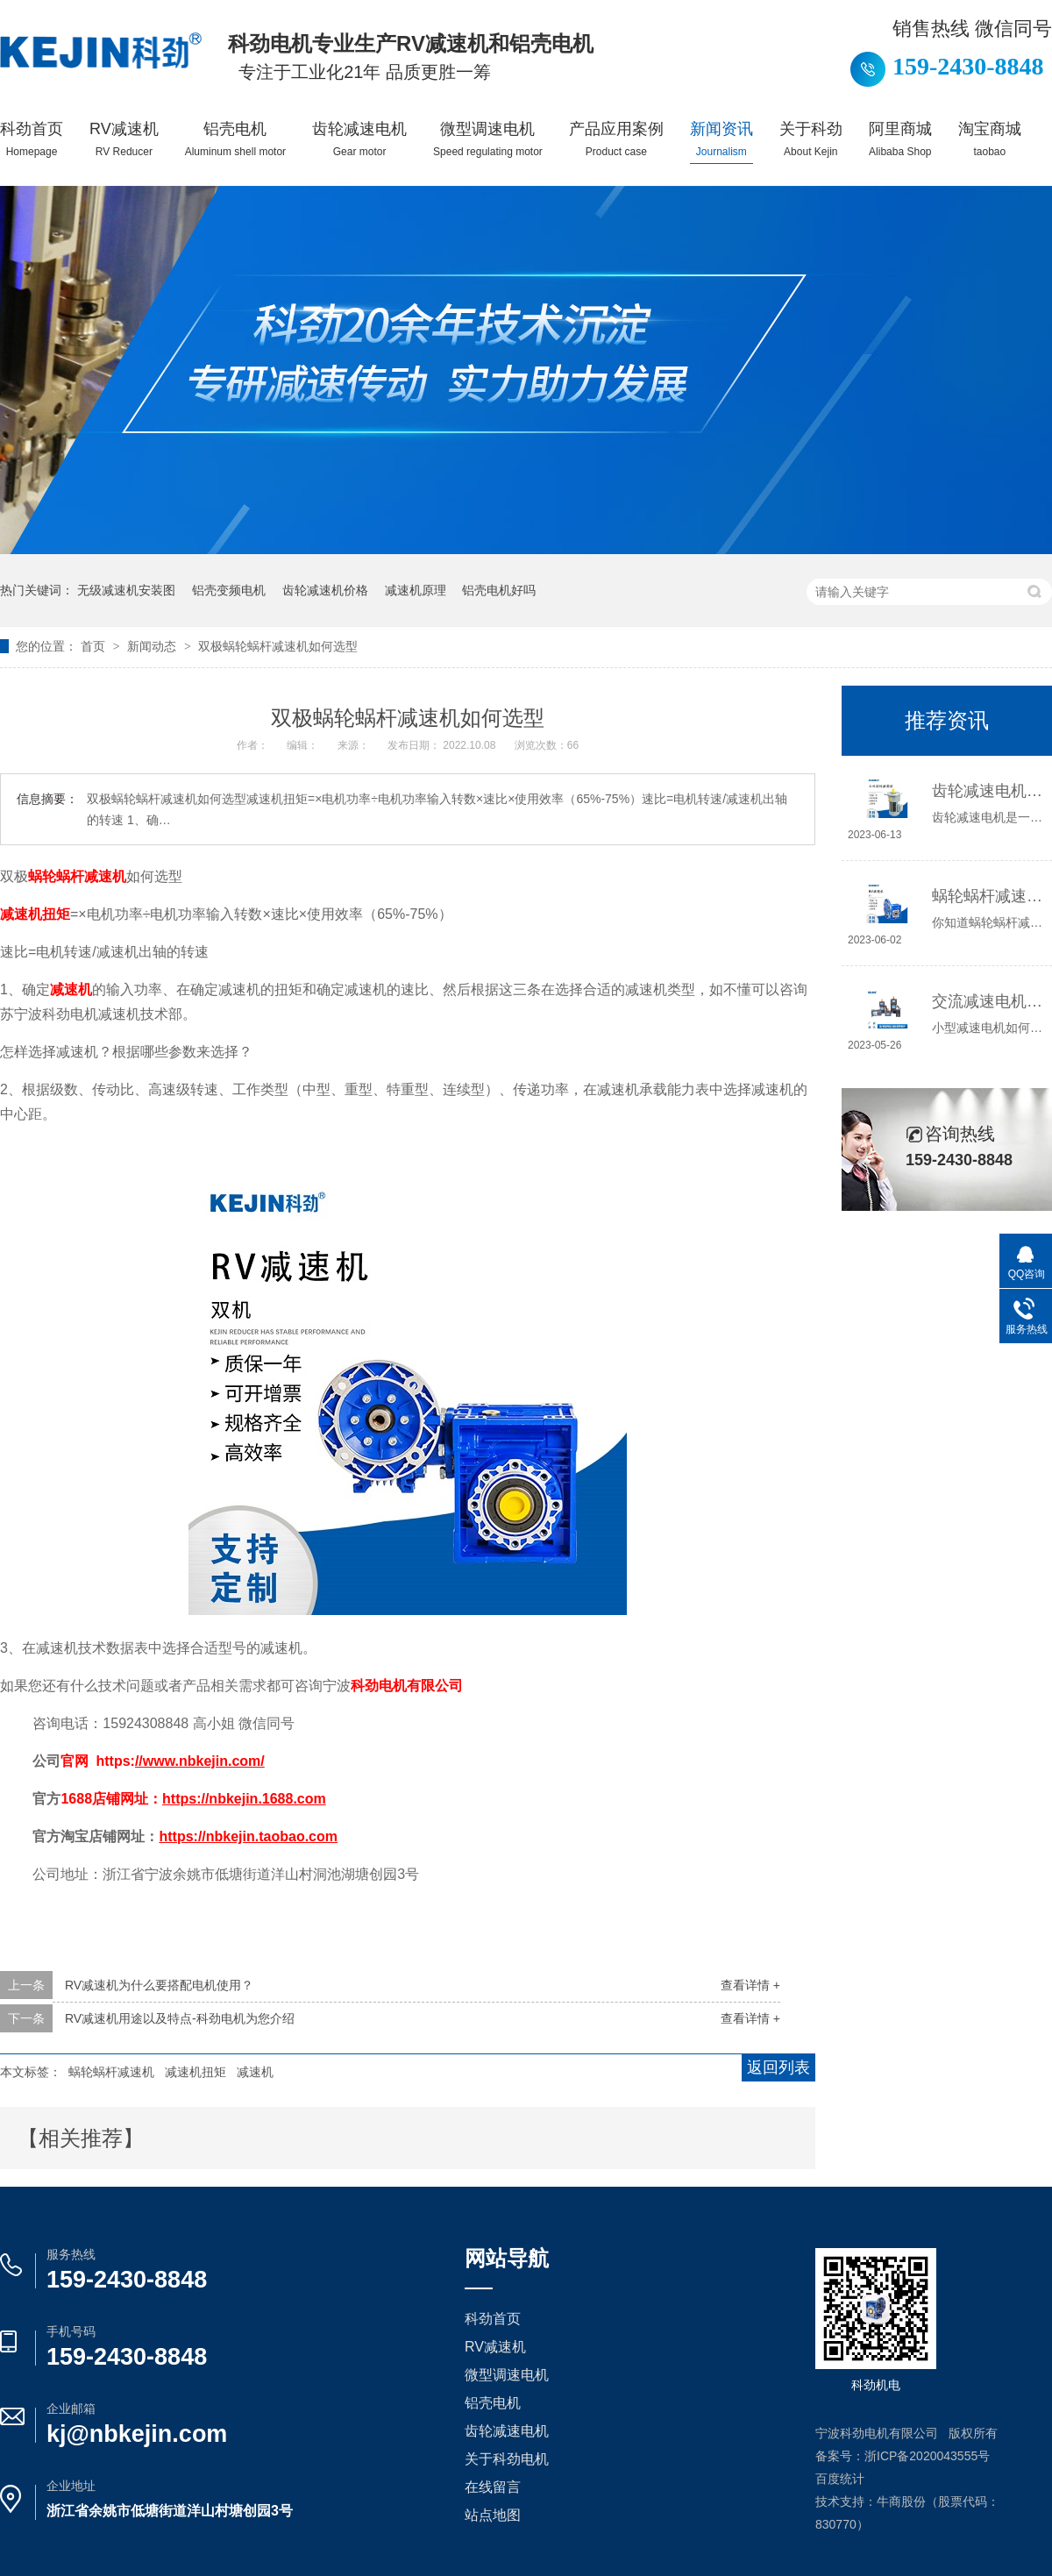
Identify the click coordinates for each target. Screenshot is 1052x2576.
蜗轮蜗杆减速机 (111, 2072)
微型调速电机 (488, 139)
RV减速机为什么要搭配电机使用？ (159, 1985)
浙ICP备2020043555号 (927, 2456)
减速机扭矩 (195, 2072)
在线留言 (493, 2487)
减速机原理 (415, 590)
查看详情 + (750, 1985)
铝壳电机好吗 (499, 590)
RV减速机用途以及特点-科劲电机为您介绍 (180, 2018)
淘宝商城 (989, 139)
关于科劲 (810, 139)
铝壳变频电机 (229, 590)
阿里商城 (900, 139)
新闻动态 (153, 646)
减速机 (255, 2072)
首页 (95, 646)
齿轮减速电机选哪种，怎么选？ (987, 791)
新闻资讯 (721, 139)
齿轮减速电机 (359, 139)
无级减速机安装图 (126, 590)
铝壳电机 (235, 139)
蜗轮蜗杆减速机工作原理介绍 (987, 896)
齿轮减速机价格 (325, 590)
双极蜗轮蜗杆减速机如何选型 (278, 646)
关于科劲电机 (507, 2458)
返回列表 (778, 2067)
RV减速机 (124, 139)
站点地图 (493, 2515)
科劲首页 (31, 139)
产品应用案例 (616, 139)
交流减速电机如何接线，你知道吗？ (987, 1001)
